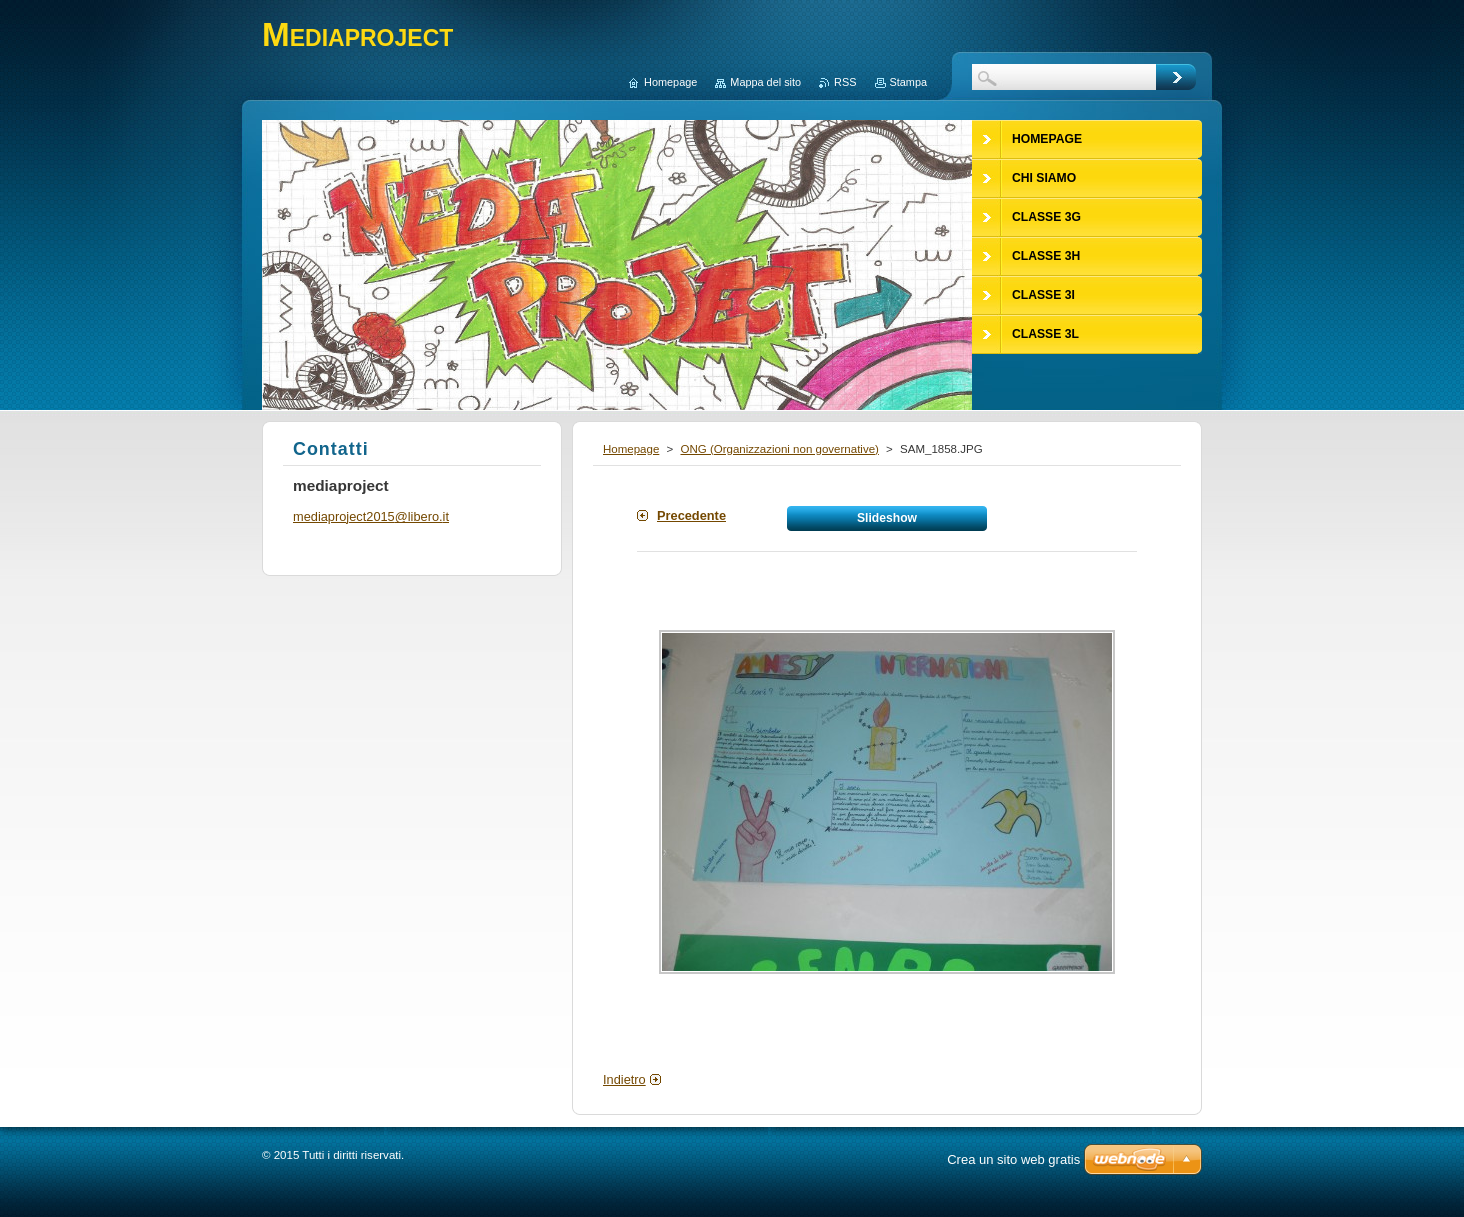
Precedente (691, 515)
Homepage (631, 449)
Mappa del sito (765, 82)
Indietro (624, 1079)
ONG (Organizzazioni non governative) (779, 449)
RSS (845, 82)
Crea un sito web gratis (1013, 1159)
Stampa (908, 82)
